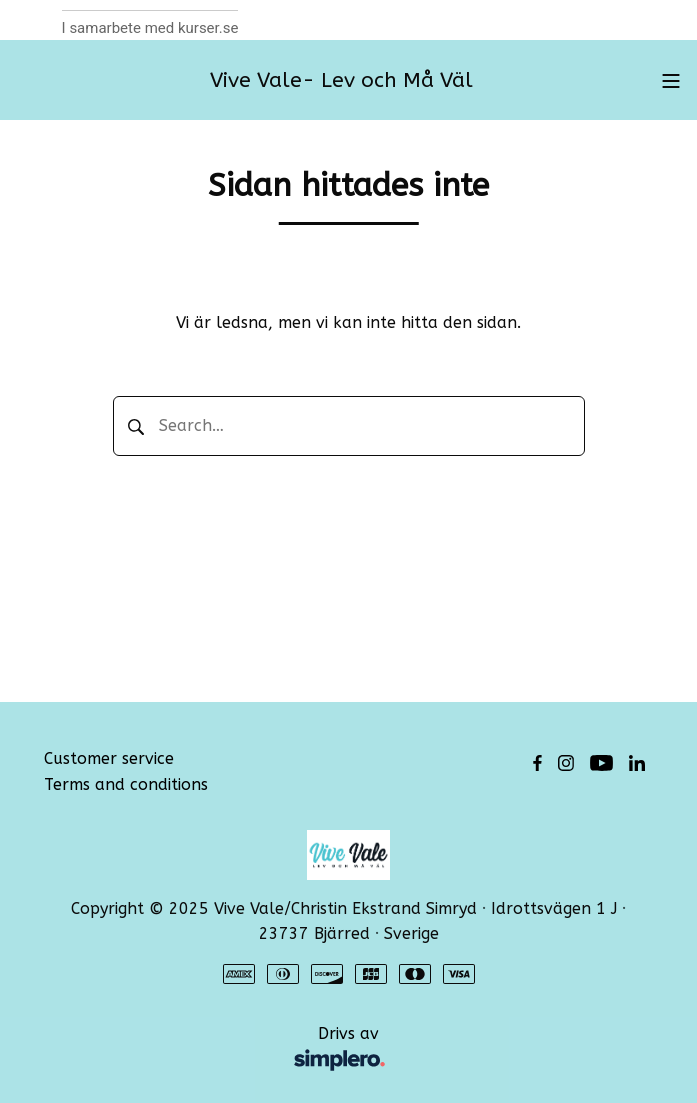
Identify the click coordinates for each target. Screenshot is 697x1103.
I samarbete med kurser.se (150, 28)
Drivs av (224, 1050)
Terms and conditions (126, 784)
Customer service (109, 758)
